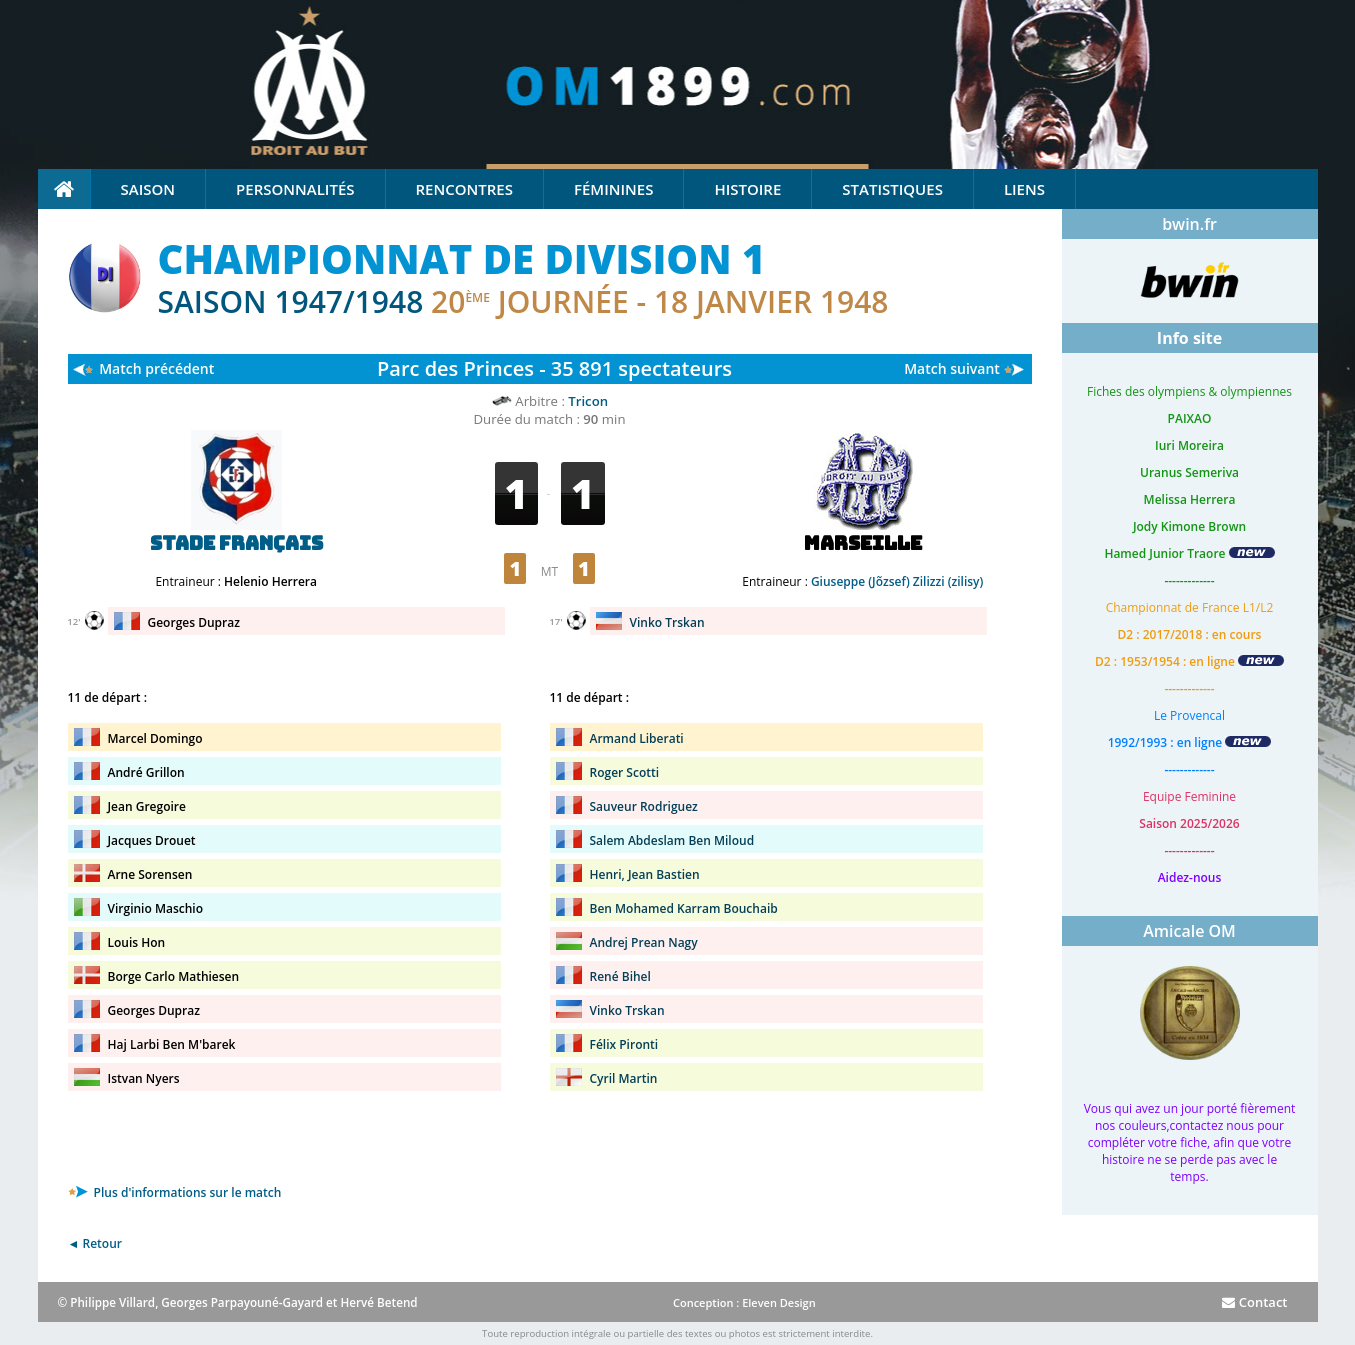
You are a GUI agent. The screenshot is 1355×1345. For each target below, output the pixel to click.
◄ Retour (95, 1243)
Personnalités (295, 189)
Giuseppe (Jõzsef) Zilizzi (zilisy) (897, 581)
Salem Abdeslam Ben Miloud (672, 840)
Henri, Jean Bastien (645, 874)
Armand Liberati (637, 738)
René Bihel (620, 976)
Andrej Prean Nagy (644, 942)
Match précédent (156, 368)
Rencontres (464, 189)
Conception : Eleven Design (744, 1302)
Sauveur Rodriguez (644, 806)
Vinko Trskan (667, 622)
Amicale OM (1189, 931)
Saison (148, 189)
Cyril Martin (624, 1078)
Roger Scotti (625, 772)
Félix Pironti (624, 1044)
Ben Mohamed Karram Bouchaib (684, 908)
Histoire (747, 189)
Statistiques (892, 189)
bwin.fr (1189, 224)
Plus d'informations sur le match (175, 1192)
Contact (1254, 1302)
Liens (1024, 189)
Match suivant (952, 368)
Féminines (613, 189)
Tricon (588, 401)
